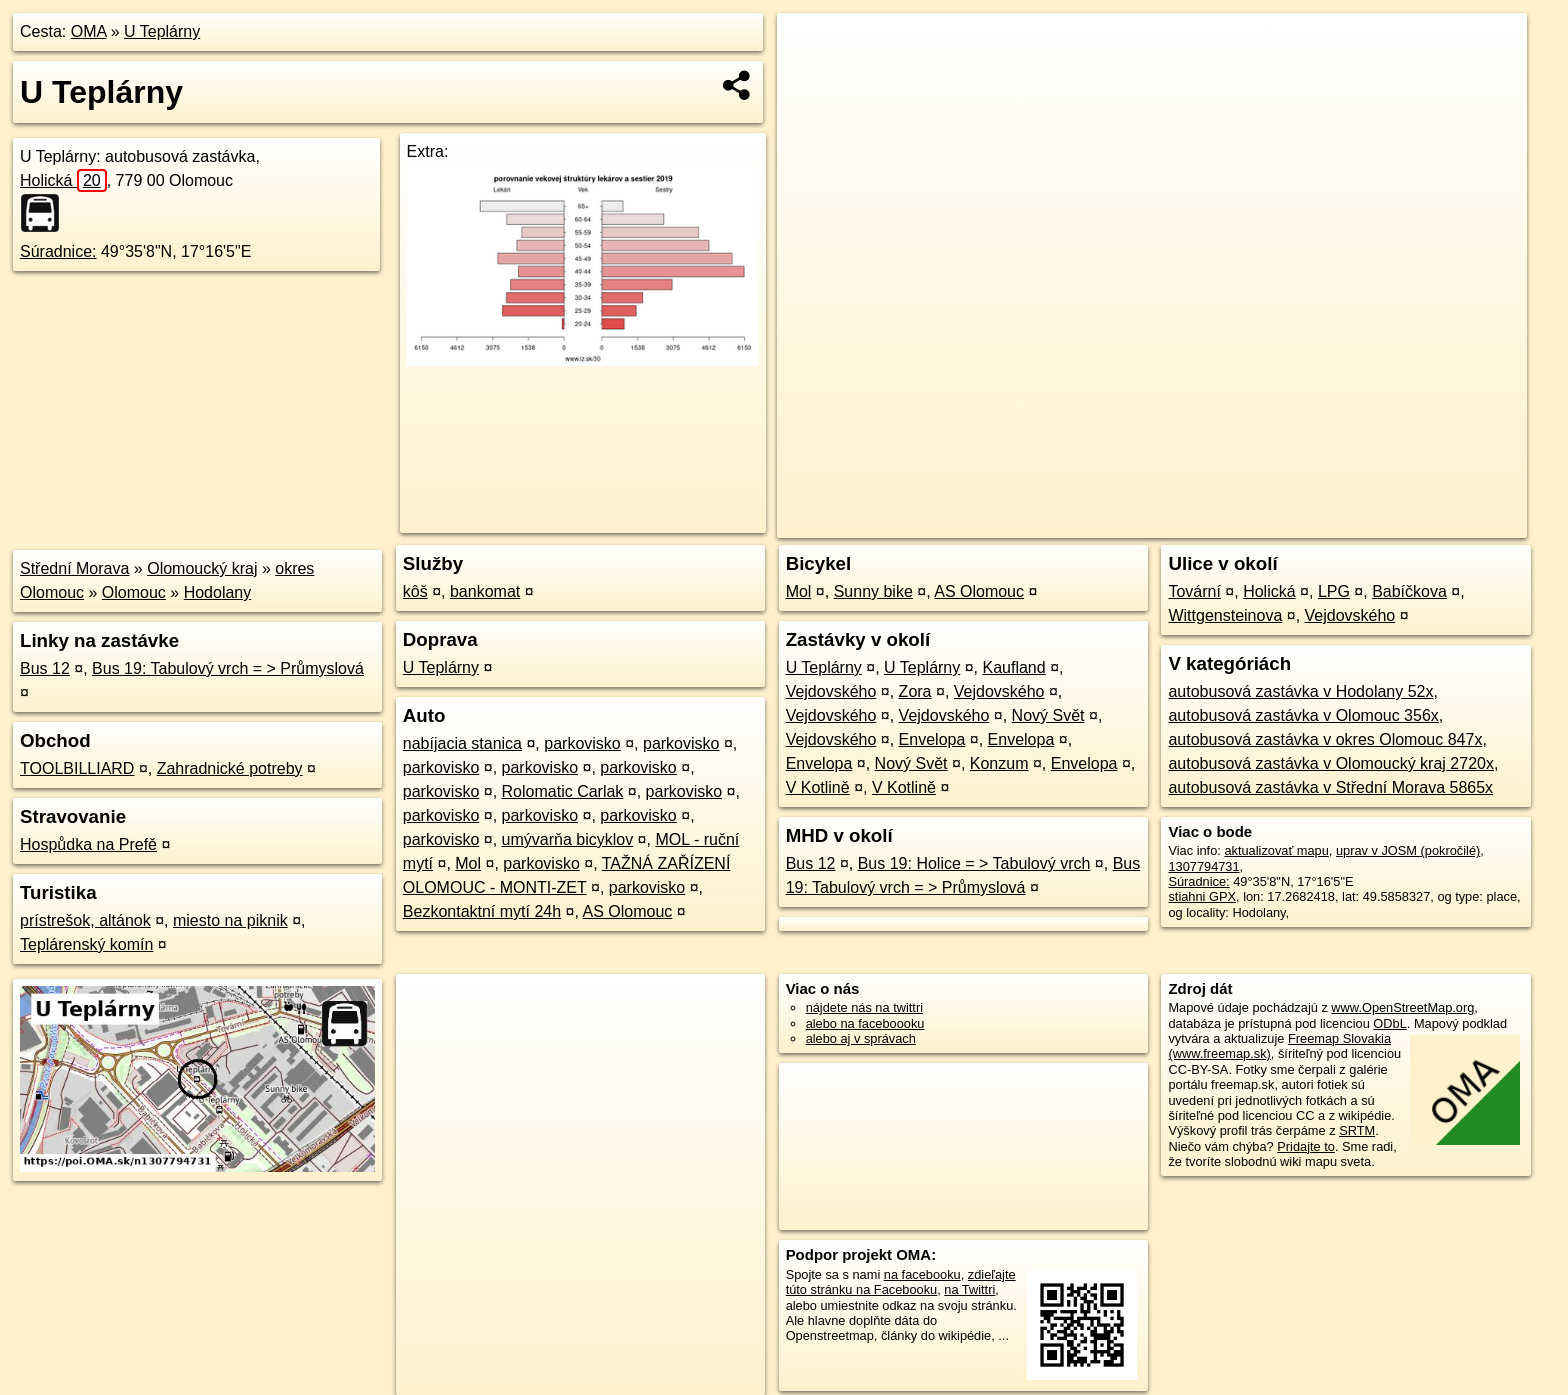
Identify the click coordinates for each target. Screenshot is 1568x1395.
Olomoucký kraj (202, 568)
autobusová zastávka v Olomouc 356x (1303, 715)
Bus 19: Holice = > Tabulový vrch (974, 863)
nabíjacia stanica (462, 743)
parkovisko (582, 743)
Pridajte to (1306, 1146)
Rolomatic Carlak (563, 791)
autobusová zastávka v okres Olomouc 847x (1325, 739)
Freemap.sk (1285, 523)
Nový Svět (1048, 715)
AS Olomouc (628, 911)
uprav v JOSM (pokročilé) (1408, 850)
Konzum (999, 763)
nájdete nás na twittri (864, 1007)
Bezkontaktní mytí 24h (482, 911)
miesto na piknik (230, 920)
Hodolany (218, 592)
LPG (1334, 591)
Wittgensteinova (1225, 615)
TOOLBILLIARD (77, 768)
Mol (468, 863)
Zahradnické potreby (230, 768)
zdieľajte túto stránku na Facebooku (901, 1282)
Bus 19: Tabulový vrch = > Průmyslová (228, 668)
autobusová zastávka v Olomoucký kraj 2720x (1331, 763)
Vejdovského (831, 691)
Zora (915, 691)
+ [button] (811, 47)
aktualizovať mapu (1276, 850)
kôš (415, 591)
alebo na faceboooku (865, 1023)
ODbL (1389, 1023)
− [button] (811, 78)
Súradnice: (58, 251)
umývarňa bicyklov (568, 839)
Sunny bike (873, 591)
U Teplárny (162, 31)
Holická (63, 180)
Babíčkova (1409, 591)
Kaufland (1014, 667)
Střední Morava (74, 568)
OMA (89, 31)
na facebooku (922, 1274)
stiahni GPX (1202, 896)
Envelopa (932, 739)
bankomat (485, 591)
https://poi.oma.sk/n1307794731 (1436, 523)
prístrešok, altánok (85, 920)
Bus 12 (45, 668)
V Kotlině (818, 787)
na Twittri (969, 1289)
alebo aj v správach (861, 1038)
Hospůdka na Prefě (88, 844)
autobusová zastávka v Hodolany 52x (1300, 691)
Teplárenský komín (86, 944)
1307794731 (1203, 866)
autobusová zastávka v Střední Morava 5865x (1330, 787)
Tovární (1194, 591)
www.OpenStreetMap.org (1402, 1007)
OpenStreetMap (1182, 523)
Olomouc (134, 592)
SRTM (1357, 1130)
